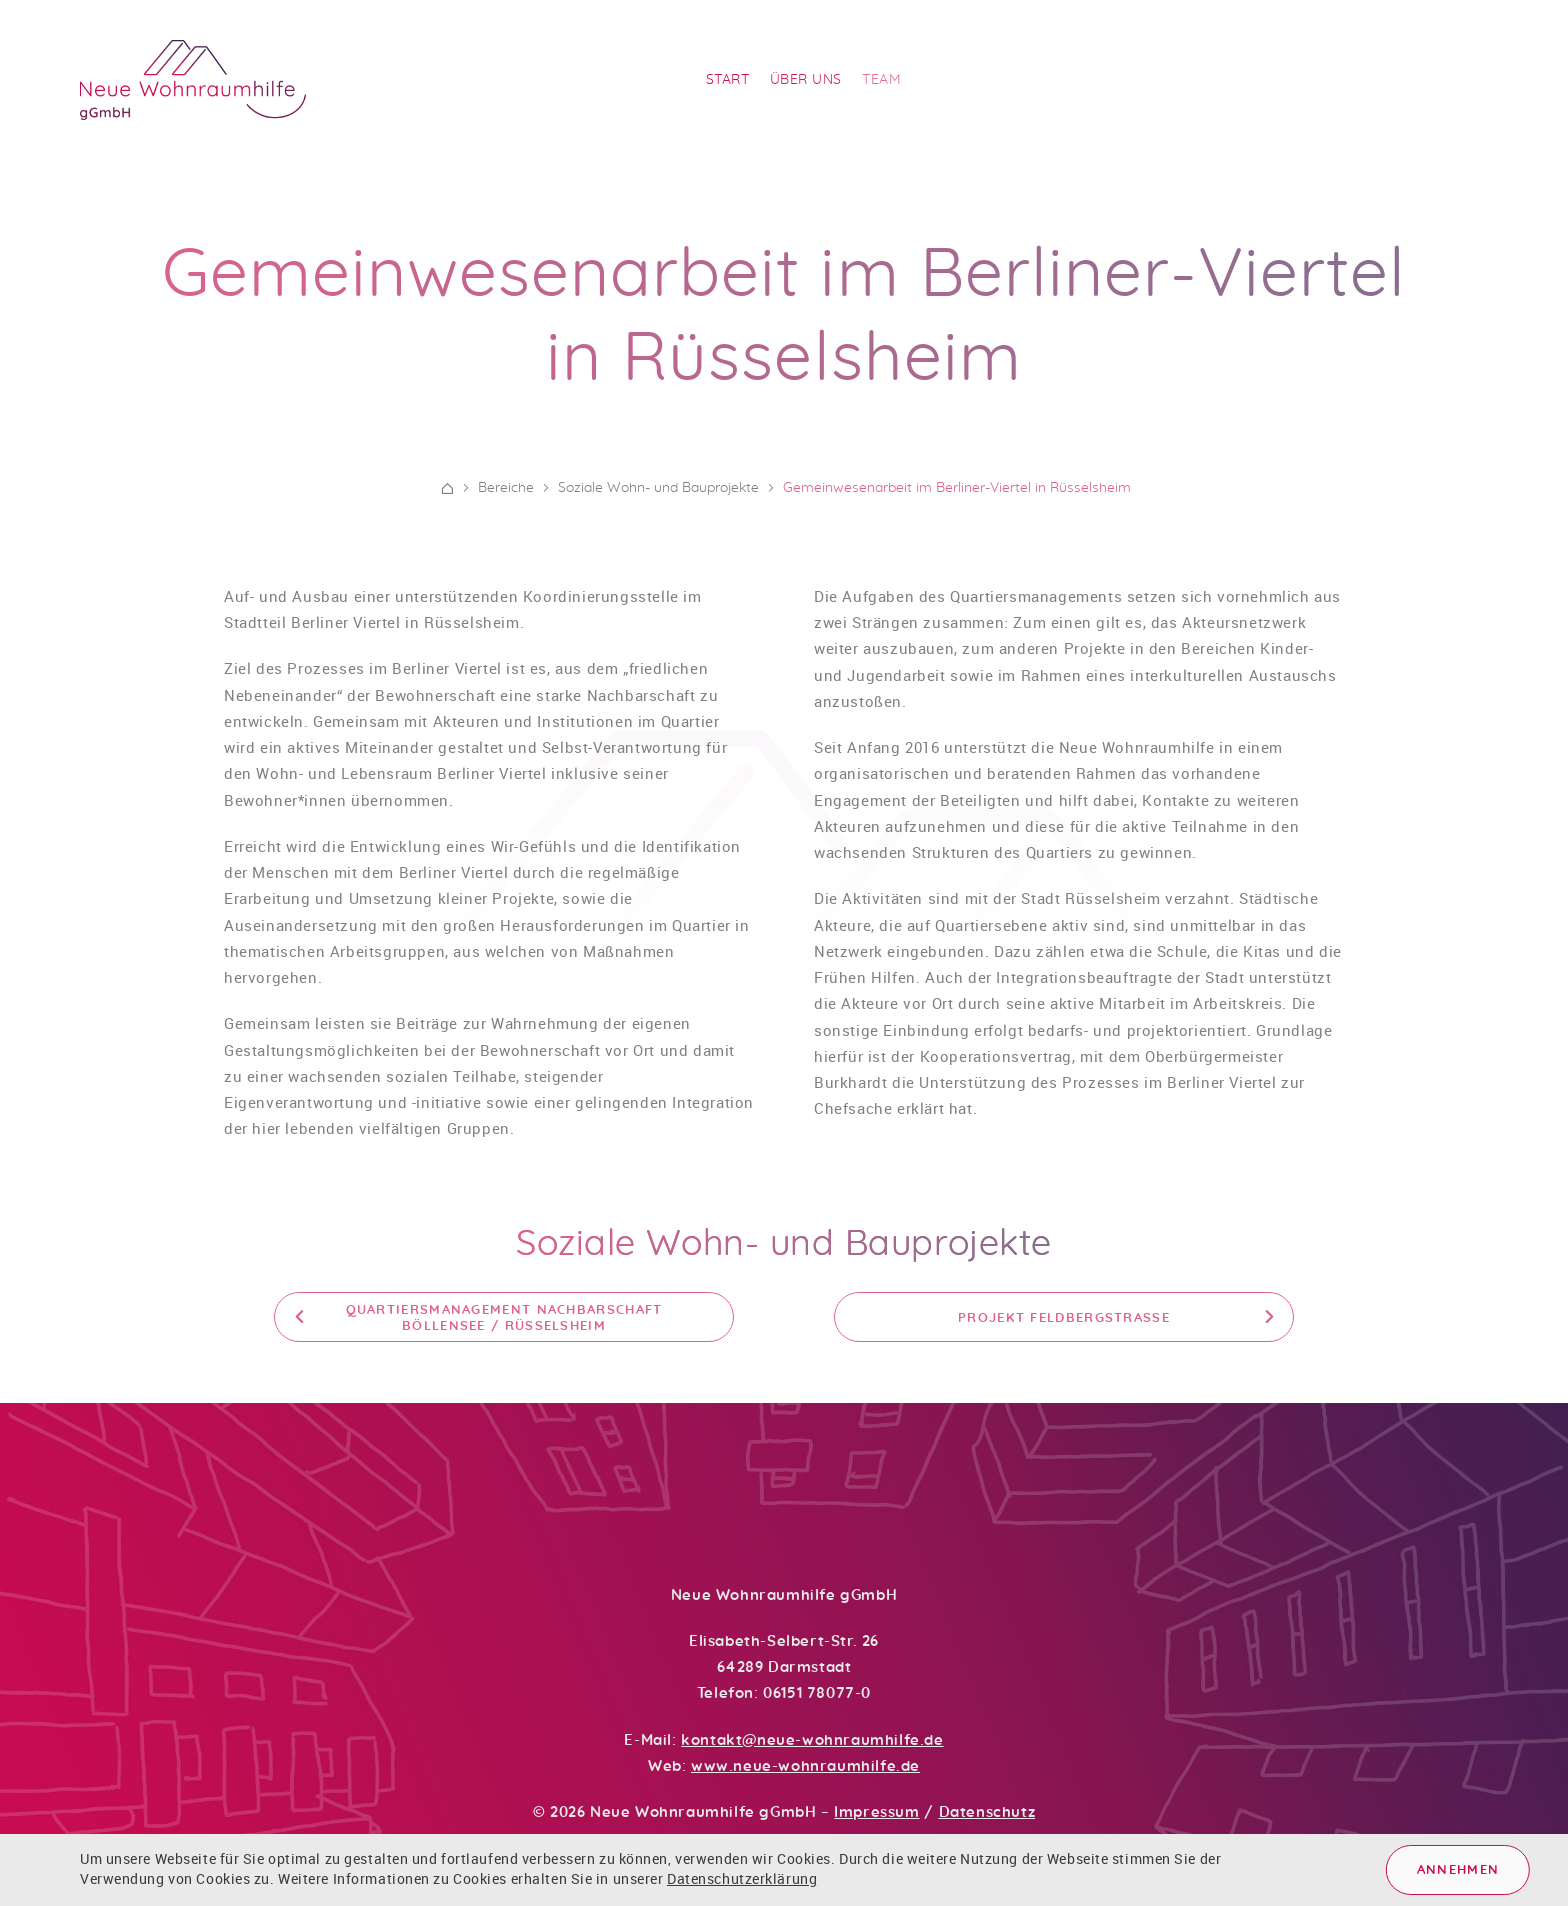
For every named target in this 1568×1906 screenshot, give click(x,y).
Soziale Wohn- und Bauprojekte (784, 1253)
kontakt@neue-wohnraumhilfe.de (812, 1740)
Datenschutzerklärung (742, 1878)
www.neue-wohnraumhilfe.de (805, 1766)
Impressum (876, 1812)
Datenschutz (987, 1812)
